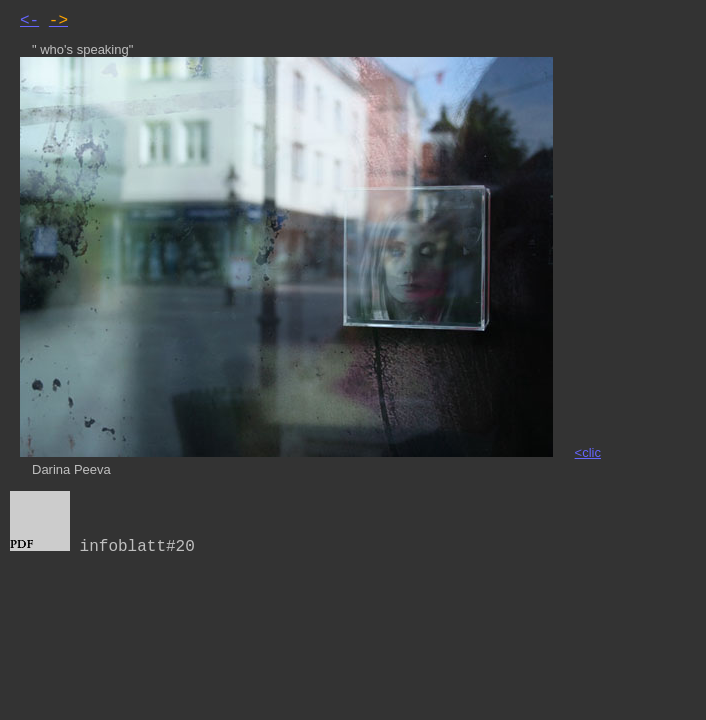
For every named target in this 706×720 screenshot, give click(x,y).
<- (29, 21)
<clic (588, 452)
